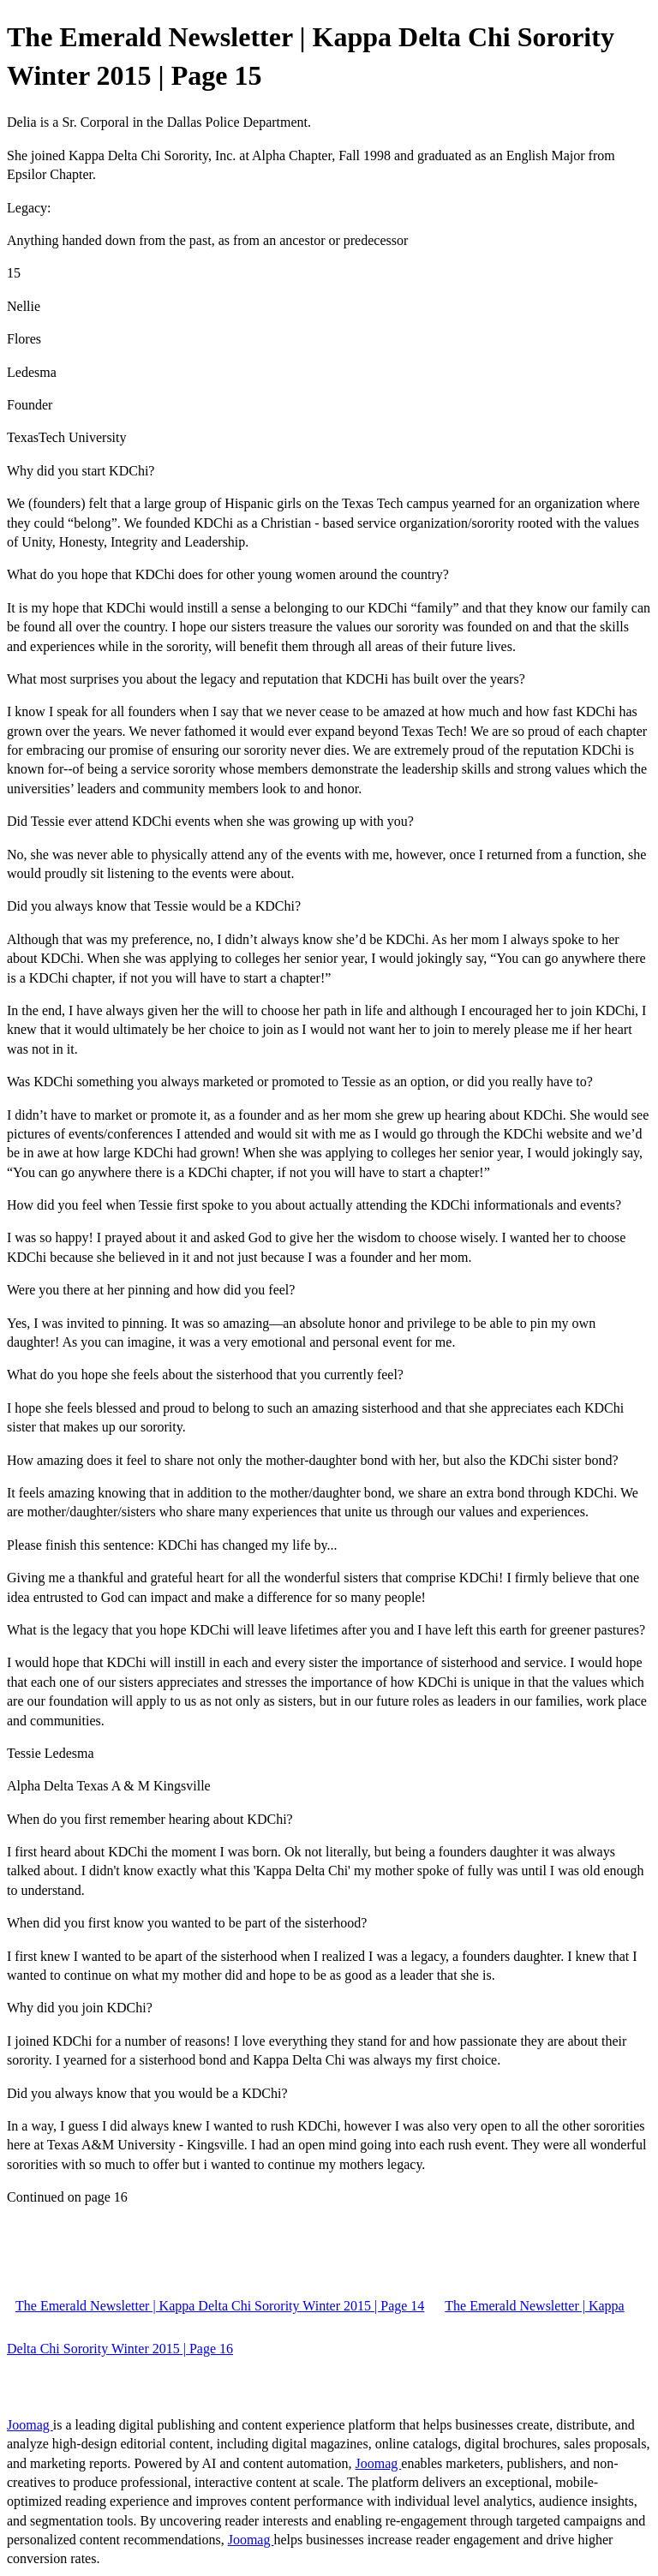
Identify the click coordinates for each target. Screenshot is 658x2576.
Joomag (30, 2425)
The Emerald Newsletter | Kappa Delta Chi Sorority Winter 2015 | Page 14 (219, 2305)
